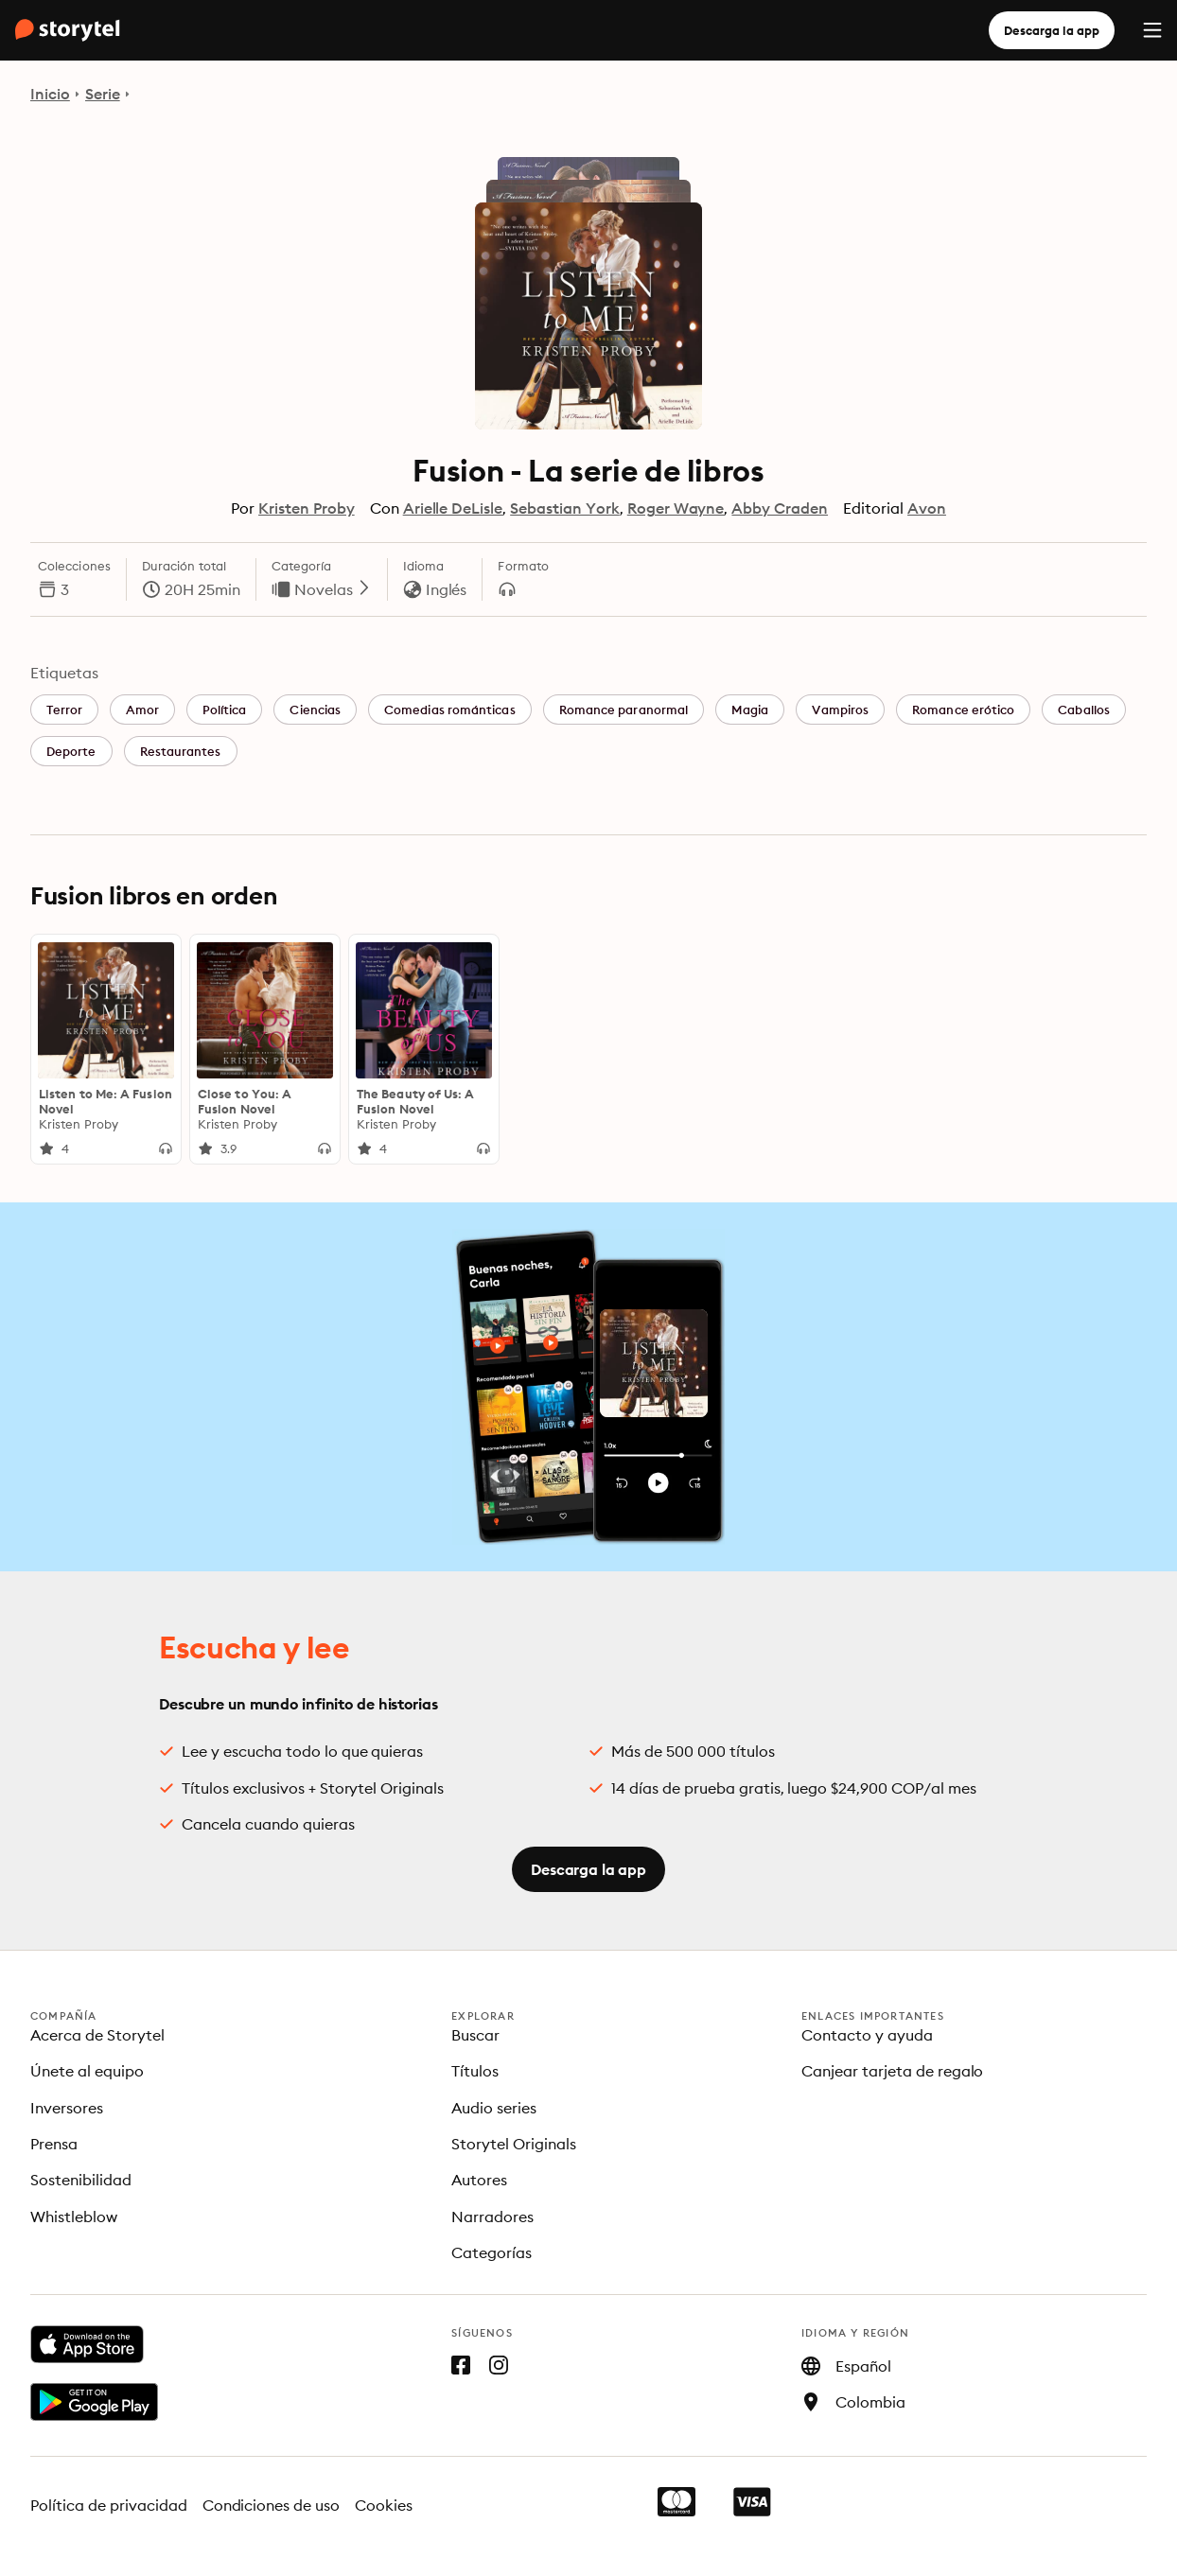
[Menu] (1152, 30)
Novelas (333, 589)
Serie (102, 93)
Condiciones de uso (271, 2505)
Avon (926, 508)
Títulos (475, 2070)
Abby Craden (779, 508)
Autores (479, 2179)
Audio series (493, 2107)
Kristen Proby (306, 508)
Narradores (492, 2216)
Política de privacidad (108, 2505)
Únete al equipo (87, 2070)
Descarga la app (1051, 30)
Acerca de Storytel (97, 2034)
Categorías (491, 2252)
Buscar (475, 2034)
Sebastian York (565, 508)
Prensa (54, 2143)
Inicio (50, 93)
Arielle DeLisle (453, 508)
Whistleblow (73, 2216)
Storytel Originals (513, 2143)
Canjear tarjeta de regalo (892, 2070)
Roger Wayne (676, 508)
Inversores (66, 2107)
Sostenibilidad (81, 2179)
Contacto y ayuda (867, 2034)
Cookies (384, 2505)
